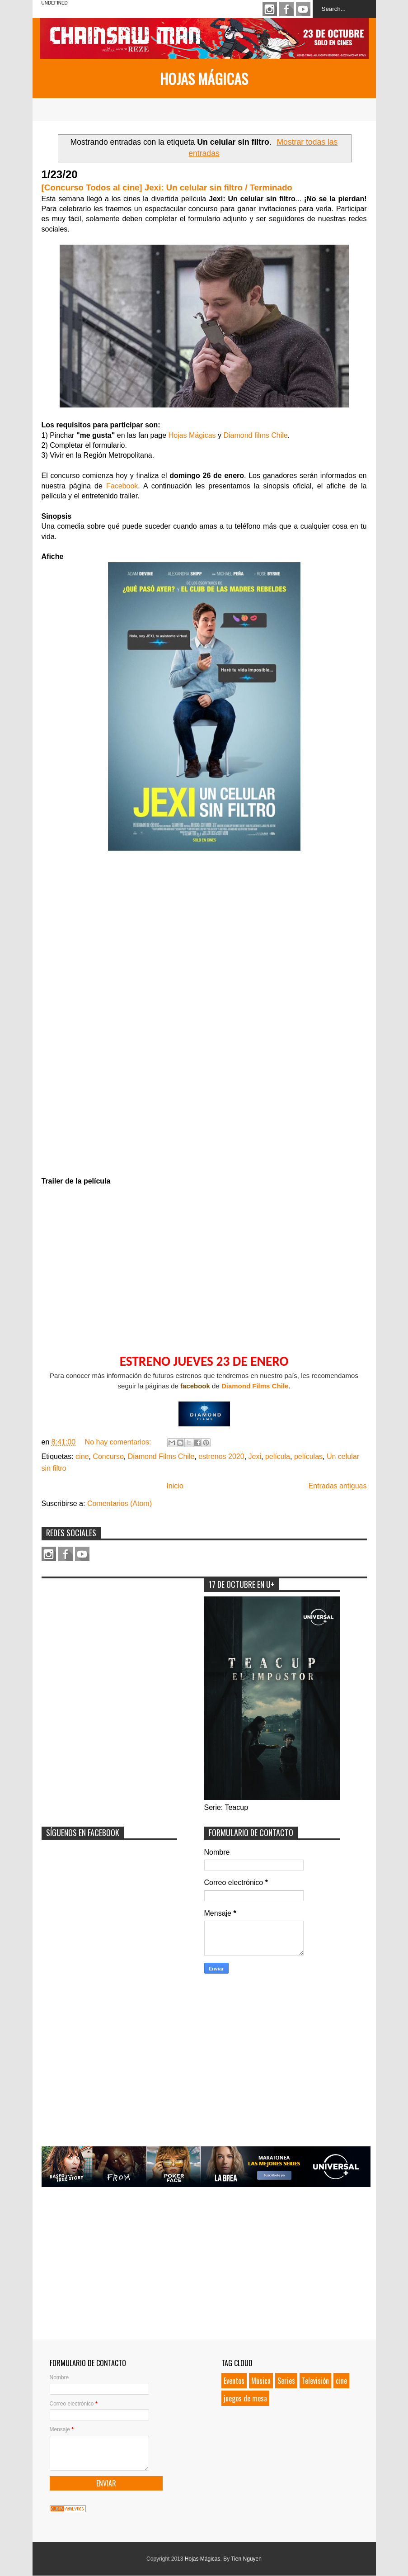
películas (308, 1456)
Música (261, 2380)
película (277, 1456)
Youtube (303, 9)
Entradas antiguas (338, 1486)
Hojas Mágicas (204, 78)
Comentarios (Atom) (119, 1503)
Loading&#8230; (204, 1018)
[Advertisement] (109, 1639)
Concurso (108, 1456)
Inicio (174, 1486)
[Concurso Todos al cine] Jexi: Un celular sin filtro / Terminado (167, 187)
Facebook (286, 9)
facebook (195, 1386)
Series (286, 2380)
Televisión (315, 2380)
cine (82, 1456)
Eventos (234, 2380)
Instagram (270, 9)
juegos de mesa (245, 2398)
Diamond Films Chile (254, 1386)
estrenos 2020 (221, 1456)
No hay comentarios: (119, 1442)
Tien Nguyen (246, 2559)
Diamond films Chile (255, 435)
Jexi (255, 1456)
